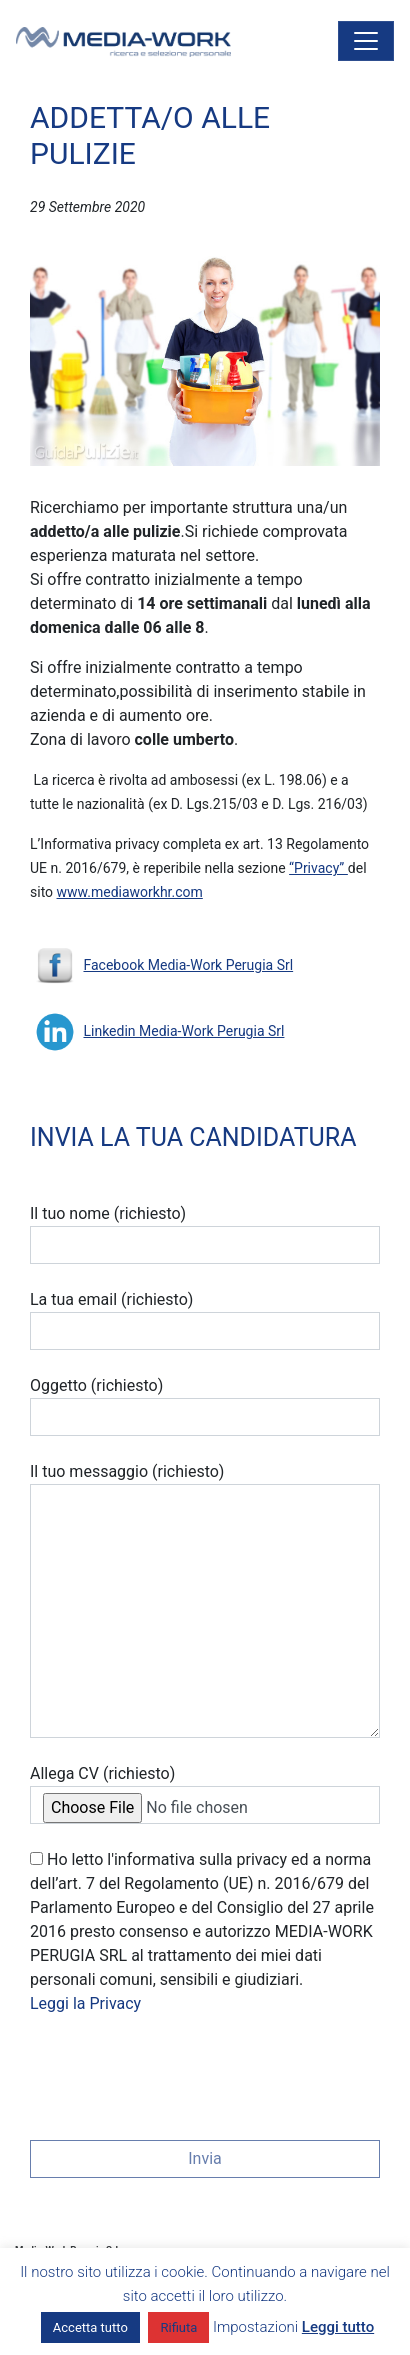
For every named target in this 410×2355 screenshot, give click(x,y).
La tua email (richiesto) (205, 1320)
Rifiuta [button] (178, 2327)
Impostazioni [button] (255, 2327)
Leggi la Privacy (85, 2003)
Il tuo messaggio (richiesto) (205, 1600)
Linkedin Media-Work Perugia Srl (183, 1031)
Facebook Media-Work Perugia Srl (188, 965)
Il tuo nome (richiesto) (205, 1234)
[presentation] (182, 2071)
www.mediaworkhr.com (130, 892)
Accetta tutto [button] (90, 2327)
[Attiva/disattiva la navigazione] (366, 41)
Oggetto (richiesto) (205, 1406)
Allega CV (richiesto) (205, 1794)
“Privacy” (318, 868)
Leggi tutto (338, 2327)
